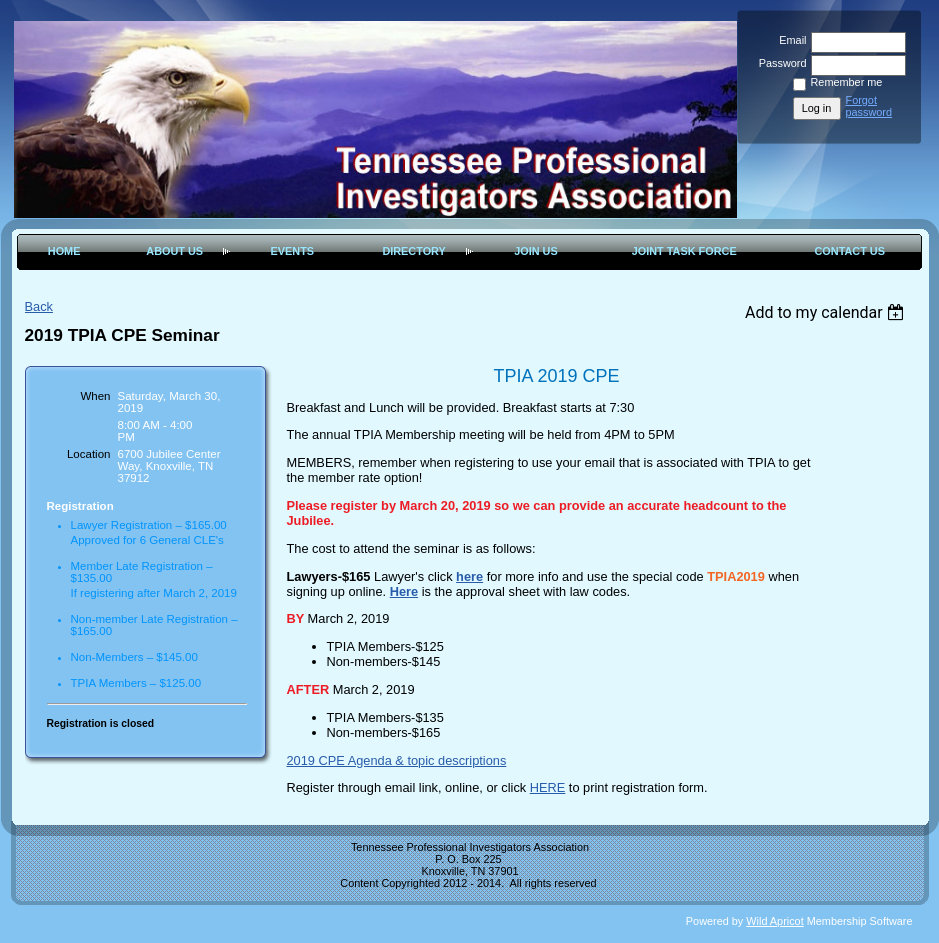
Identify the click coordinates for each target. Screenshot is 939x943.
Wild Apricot (774, 921)
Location (89, 454)
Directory (413, 251)
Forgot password (869, 106)
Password (778, 63)
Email (789, 40)
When (95, 396)
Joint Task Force (684, 251)
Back (39, 306)
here (469, 576)
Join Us (536, 251)
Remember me (847, 82)
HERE (548, 787)
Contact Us (849, 251)
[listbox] (827, 312)
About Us (174, 251)
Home (64, 251)
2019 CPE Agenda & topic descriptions (397, 760)
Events (293, 251)
